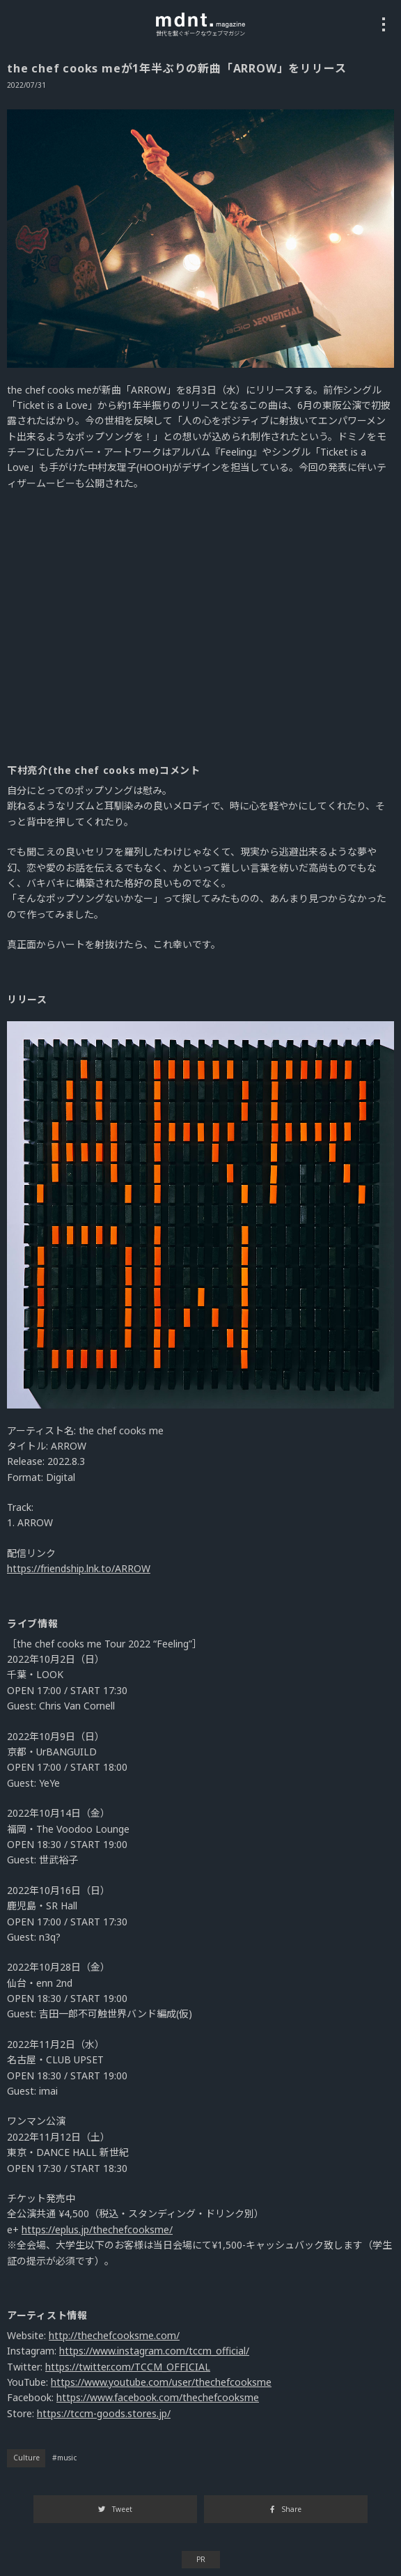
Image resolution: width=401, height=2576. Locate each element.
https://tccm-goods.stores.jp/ (104, 2413)
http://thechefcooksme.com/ (114, 2335)
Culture (26, 2457)
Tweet (115, 2509)
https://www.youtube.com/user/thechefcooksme (161, 2382)
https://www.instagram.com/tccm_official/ (154, 2350)
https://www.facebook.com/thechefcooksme (157, 2397)
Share (285, 2509)
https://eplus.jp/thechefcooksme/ (97, 2229)
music (67, 2457)
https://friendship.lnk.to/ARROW (78, 1568)
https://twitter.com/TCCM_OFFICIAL (127, 2366)
